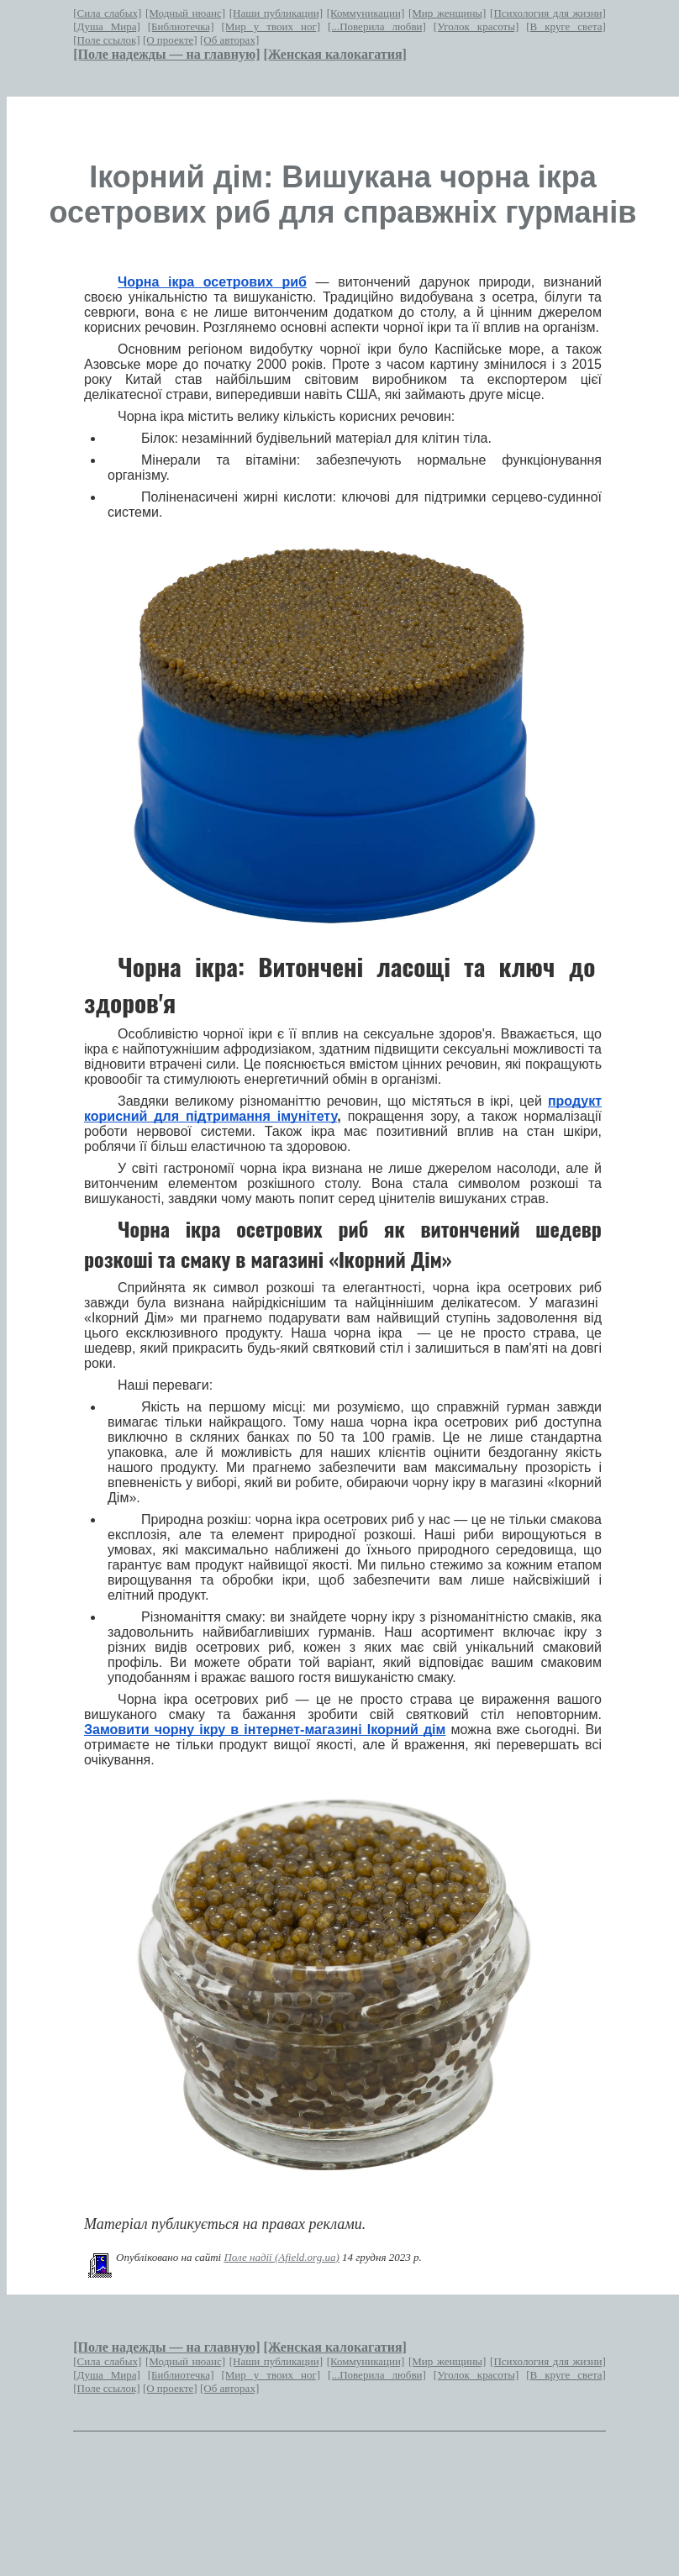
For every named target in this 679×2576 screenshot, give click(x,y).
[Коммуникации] (366, 13)
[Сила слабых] (107, 13)
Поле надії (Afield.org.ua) (281, 2257)
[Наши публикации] (276, 13)
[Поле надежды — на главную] (166, 54)
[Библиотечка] (181, 26)
